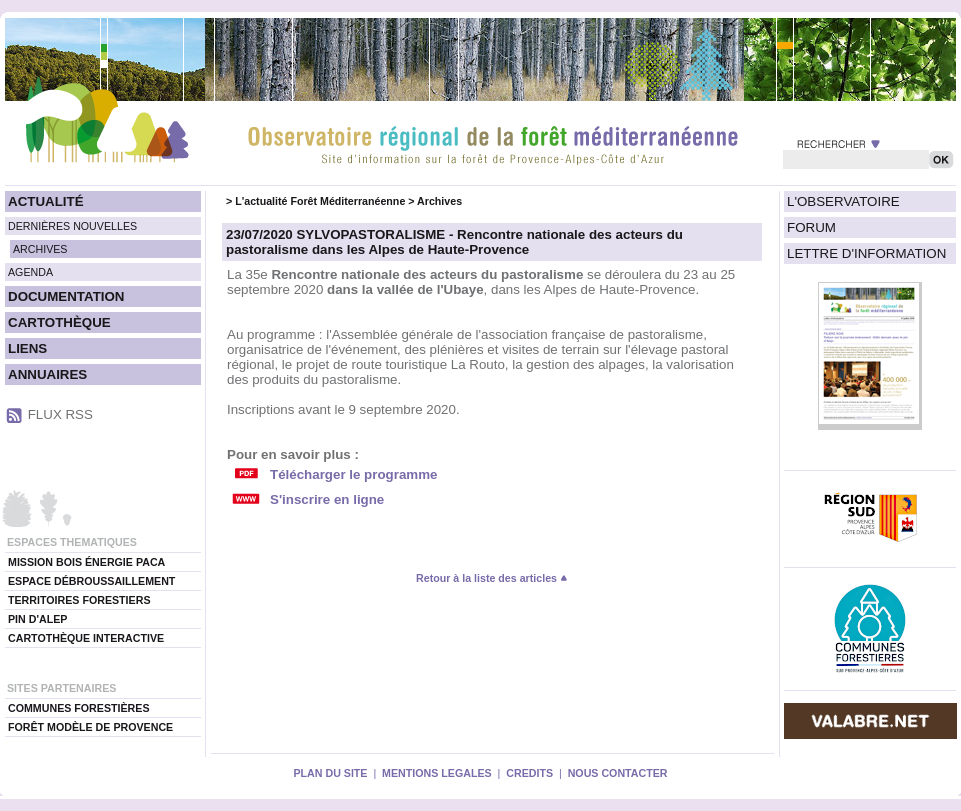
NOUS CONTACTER (618, 773)
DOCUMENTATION (66, 296)
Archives (439, 201)
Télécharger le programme (353, 474)
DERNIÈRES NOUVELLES (72, 226)
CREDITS (529, 773)
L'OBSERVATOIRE (843, 201)
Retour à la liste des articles (492, 578)
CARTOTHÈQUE (59, 322)
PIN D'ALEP (37, 619)
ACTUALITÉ (46, 201)
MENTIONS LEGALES (437, 773)
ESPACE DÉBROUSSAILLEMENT (91, 581)
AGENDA (30, 272)
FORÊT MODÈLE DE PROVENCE (90, 727)
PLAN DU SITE (330, 773)
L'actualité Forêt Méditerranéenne (320, 201)
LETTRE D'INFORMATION (866, 253)
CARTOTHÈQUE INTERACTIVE (86, 638)
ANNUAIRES (47, 374)
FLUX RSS (60, 414)
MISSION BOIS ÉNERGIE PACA (86, 562)
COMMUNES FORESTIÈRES (79, 708)
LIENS (27, 348)
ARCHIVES (40, 249)
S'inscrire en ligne (327, 499)
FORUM (811, 227)
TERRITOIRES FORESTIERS (79, 600)
